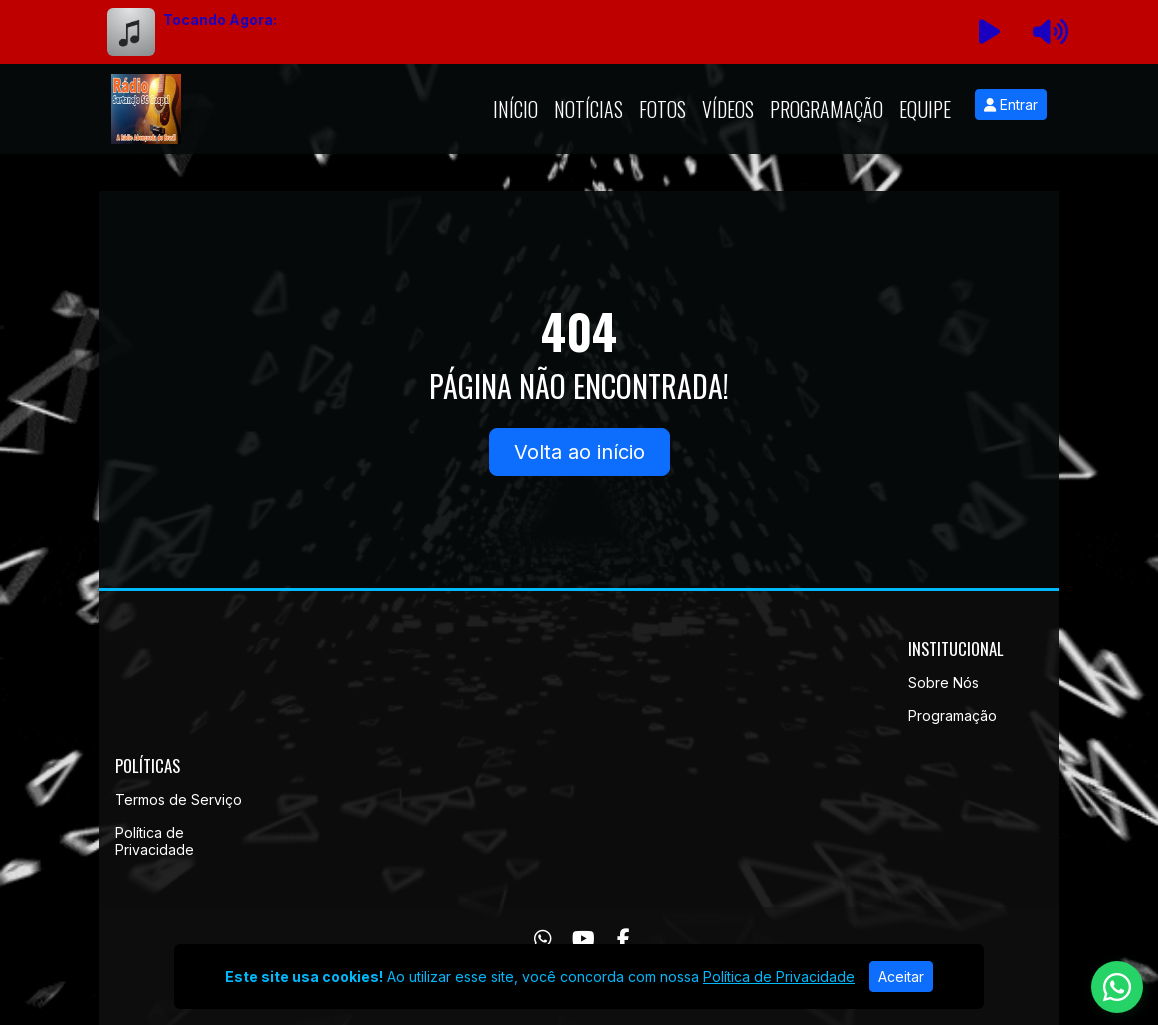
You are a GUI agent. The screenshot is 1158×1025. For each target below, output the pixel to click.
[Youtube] (583, 939)
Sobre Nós (943, 682)
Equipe (925, 109)
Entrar (1011, 104)
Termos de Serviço (178, 799)
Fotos (662, 109)
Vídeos (728, 109)
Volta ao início (579, 452)
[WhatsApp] (543, 939)
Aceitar (901, 976)
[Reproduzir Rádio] (990, 32)
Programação (826, 109)
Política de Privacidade (154, 841)
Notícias (588, 109)
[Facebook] (623, 939)
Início (515, 109)
